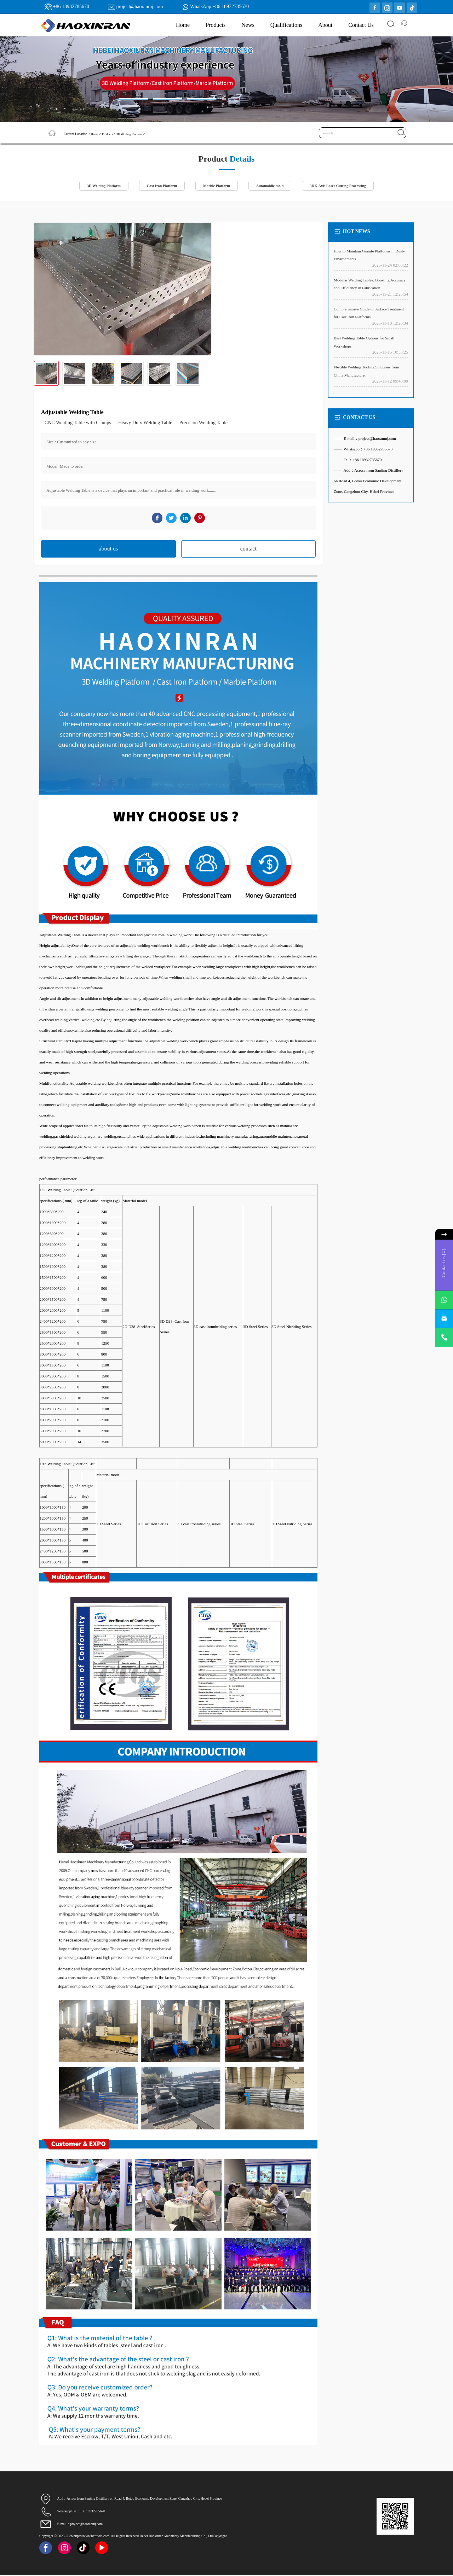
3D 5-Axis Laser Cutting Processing (344, 186)
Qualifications (286, 25)
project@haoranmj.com (139, 6)
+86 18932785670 (71, 6)
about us (108, 549)
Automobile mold (272, 186)
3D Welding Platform (133, 134)
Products (215, 25)
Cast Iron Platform (158, 186)
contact (248, 549)
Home (183, 25)
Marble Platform (215, 186)
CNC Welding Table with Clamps (78, 423)
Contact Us (361, 25)
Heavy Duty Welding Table (145, 423)
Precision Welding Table (203, 423)
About (325, 25)
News (247, 25)
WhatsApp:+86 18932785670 (219, 6)
